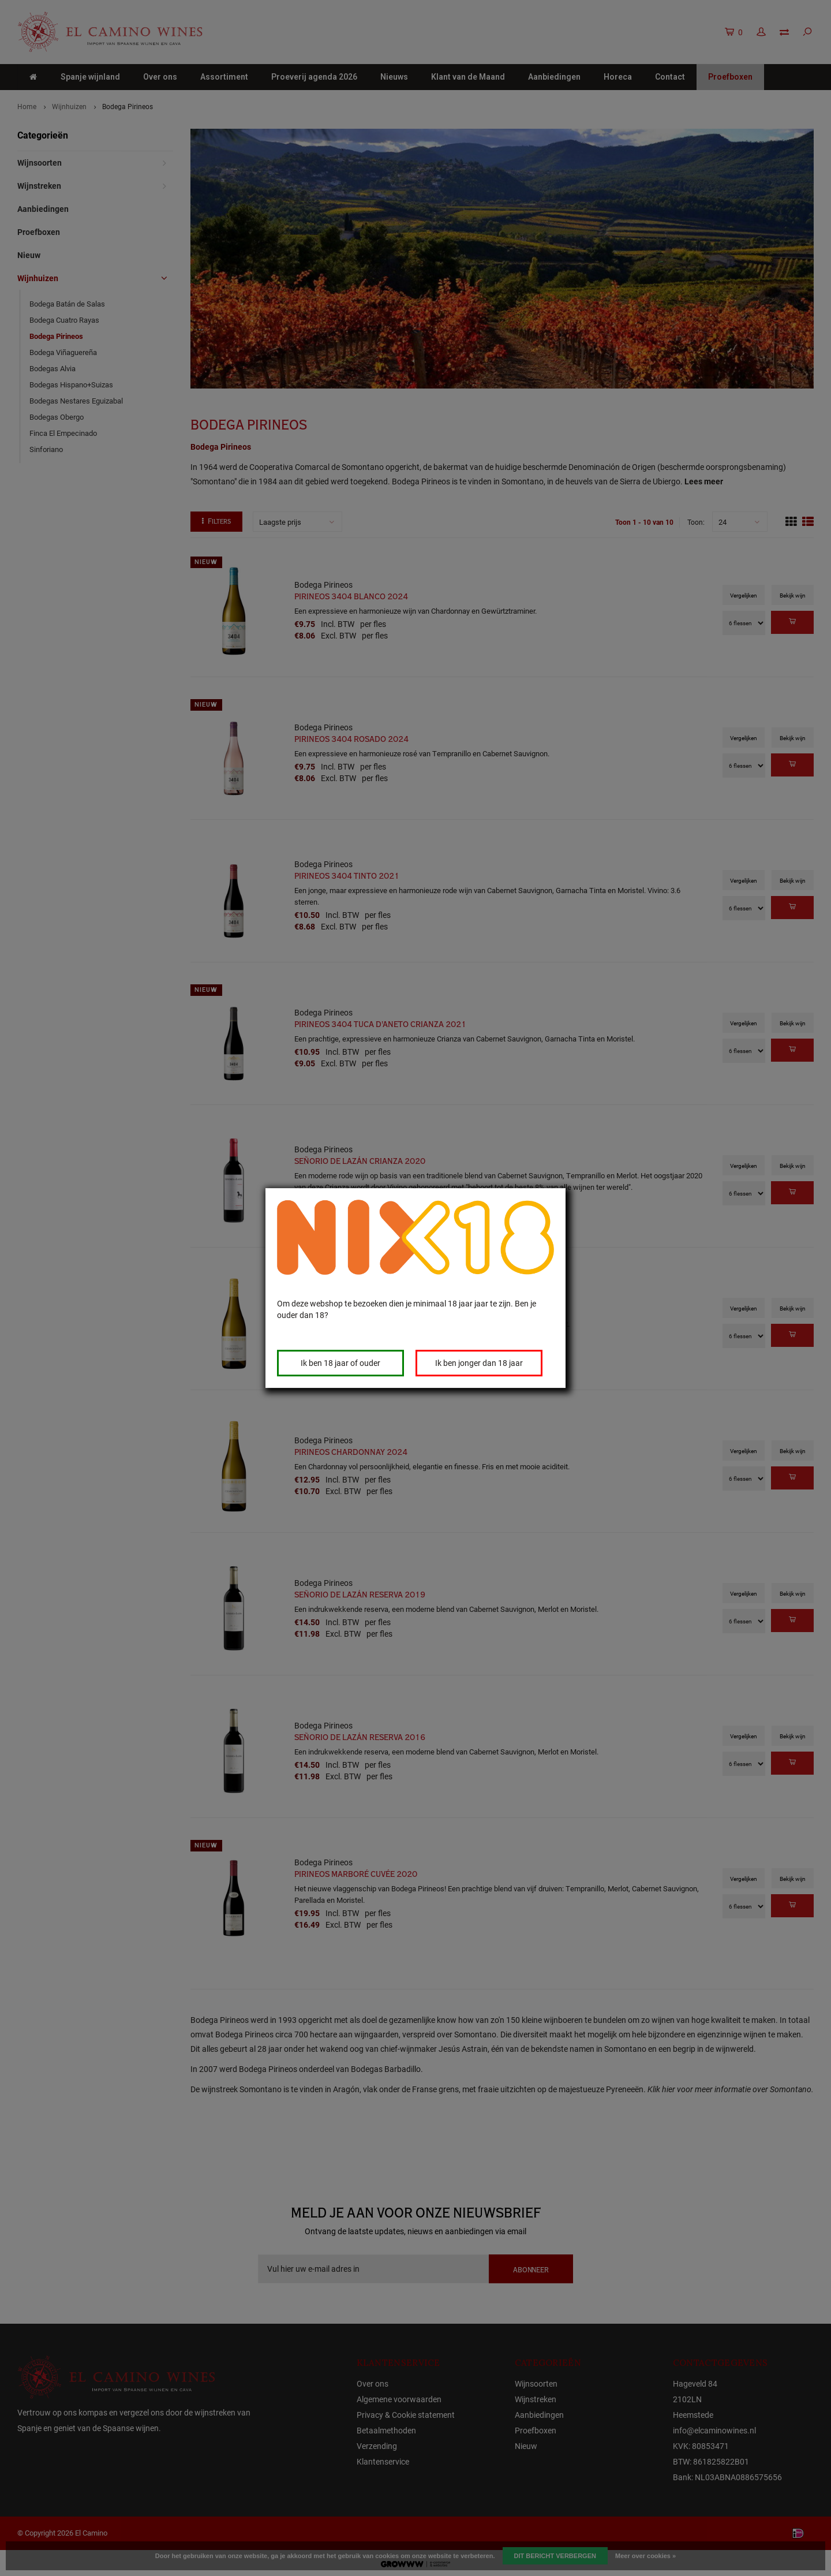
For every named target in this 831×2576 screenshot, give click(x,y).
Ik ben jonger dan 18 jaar (479, 1362)
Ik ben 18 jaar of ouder (340, 1362)
